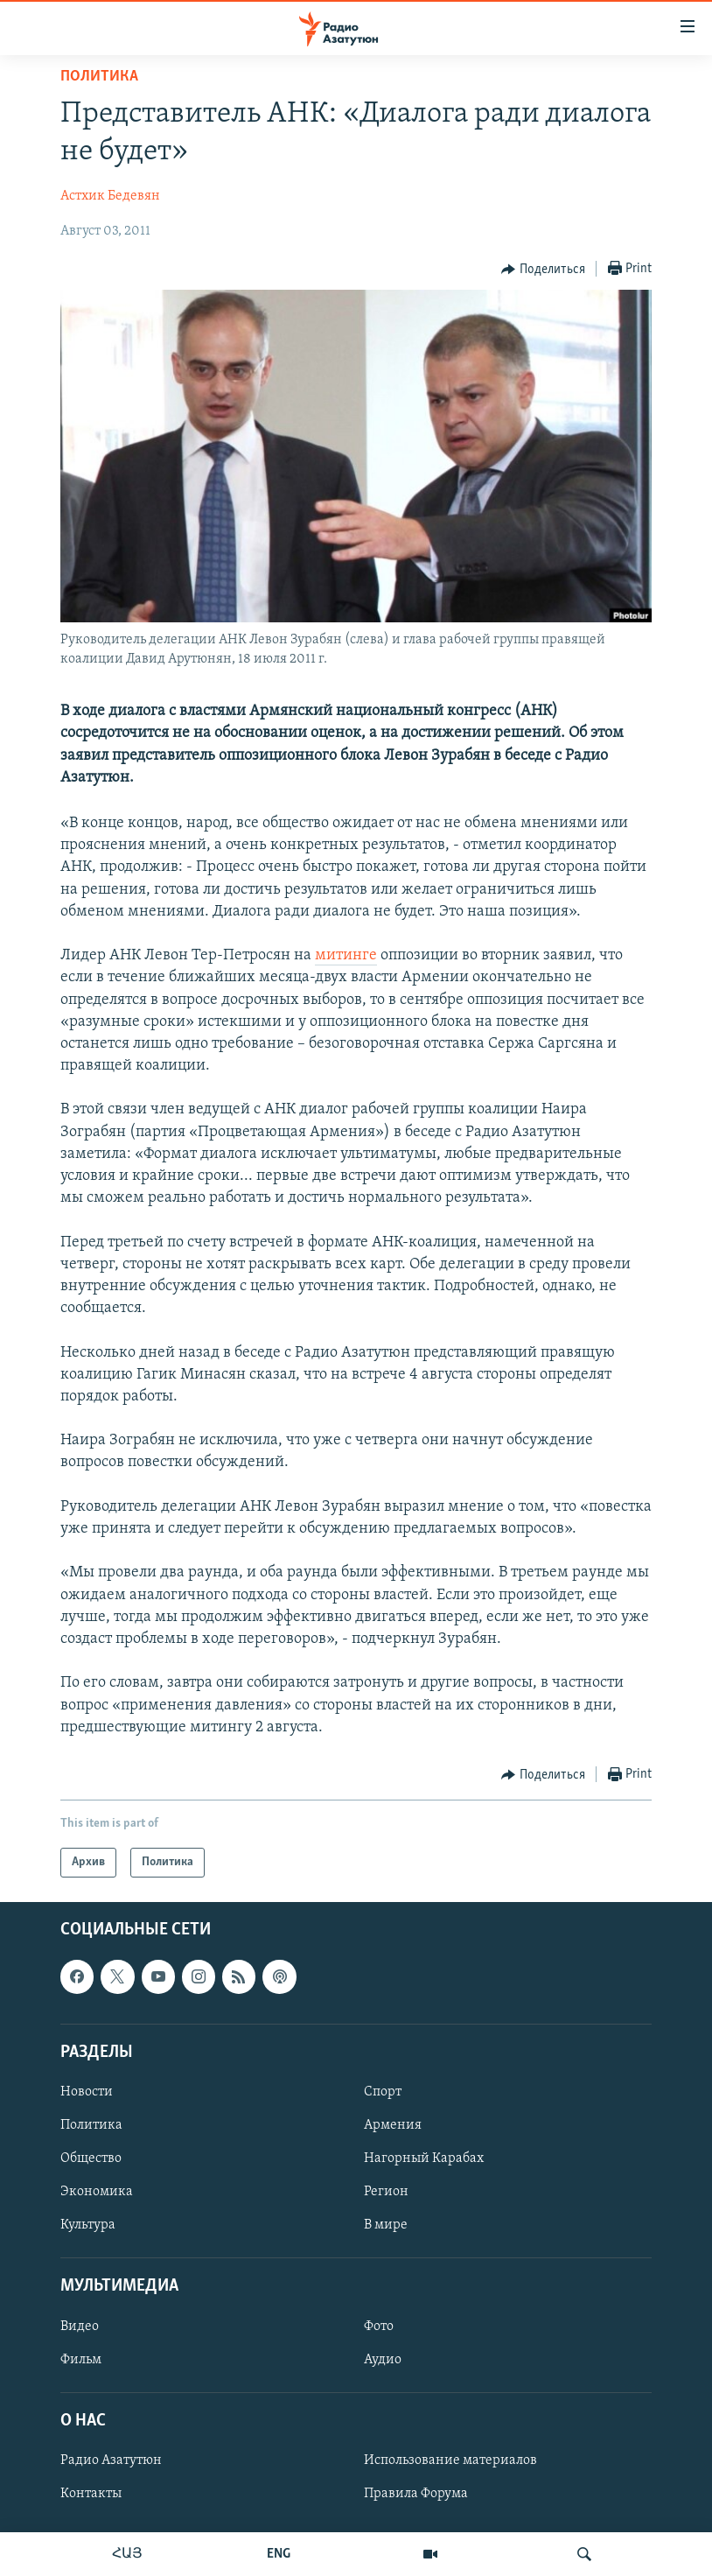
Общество (91, 2158)
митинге (346, 955)
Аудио (382, 2360)
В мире (386, 2225)
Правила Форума (416, 2494)
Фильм (80, 2360)
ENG (278, 2554)
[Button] (543, 269)
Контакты (91, 2494)
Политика (99, 76)
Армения (393, 2125)
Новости (86, 2092)
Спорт (382, 2092)
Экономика (96, 2192)
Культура (87, 2225)
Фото (379, 2327)
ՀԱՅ (127, 2554)
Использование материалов (450, 2460)
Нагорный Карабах (424, 2158)
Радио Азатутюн (111, 2460)
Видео (79, 2327)
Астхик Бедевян (110, 196)
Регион (386, 2192)
